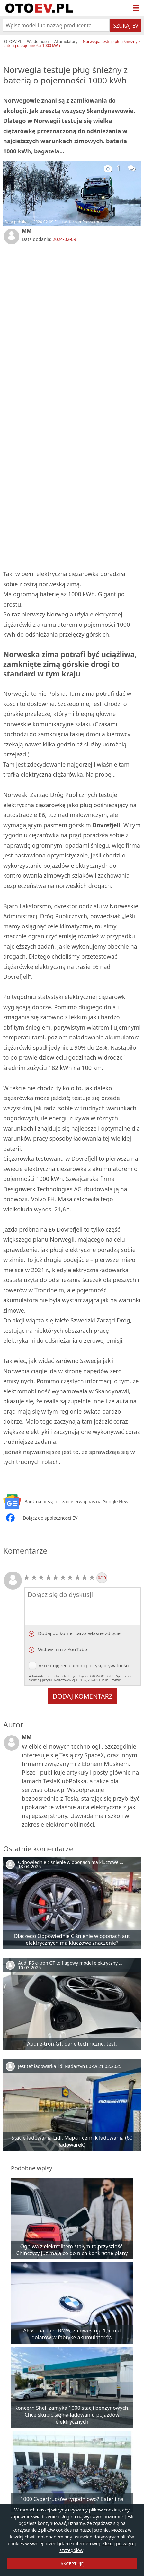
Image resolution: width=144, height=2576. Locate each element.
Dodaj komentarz (83, 1696)
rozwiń (117, 1680)
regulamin (71, 1665)
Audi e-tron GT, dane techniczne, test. (72, 2043)
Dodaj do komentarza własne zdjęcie (79, 1633)
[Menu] (136, 8)
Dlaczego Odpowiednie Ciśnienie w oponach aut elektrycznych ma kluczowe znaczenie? (72, 1939)
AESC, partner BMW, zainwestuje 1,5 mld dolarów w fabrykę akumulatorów (72, 2334)
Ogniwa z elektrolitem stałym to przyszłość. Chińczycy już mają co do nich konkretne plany (72, 2250)
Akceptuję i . (82, 1672)
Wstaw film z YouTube (62, 1649)
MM (27, 230)
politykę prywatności (107, 1665)
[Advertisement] (72, 325)
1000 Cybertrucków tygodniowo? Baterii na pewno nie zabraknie (71, 2502)
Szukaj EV (125, 25)
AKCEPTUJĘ (72, 2564)
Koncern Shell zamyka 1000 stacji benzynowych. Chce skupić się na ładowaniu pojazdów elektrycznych (72, 2414)
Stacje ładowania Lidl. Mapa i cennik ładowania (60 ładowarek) (72, 2141)
